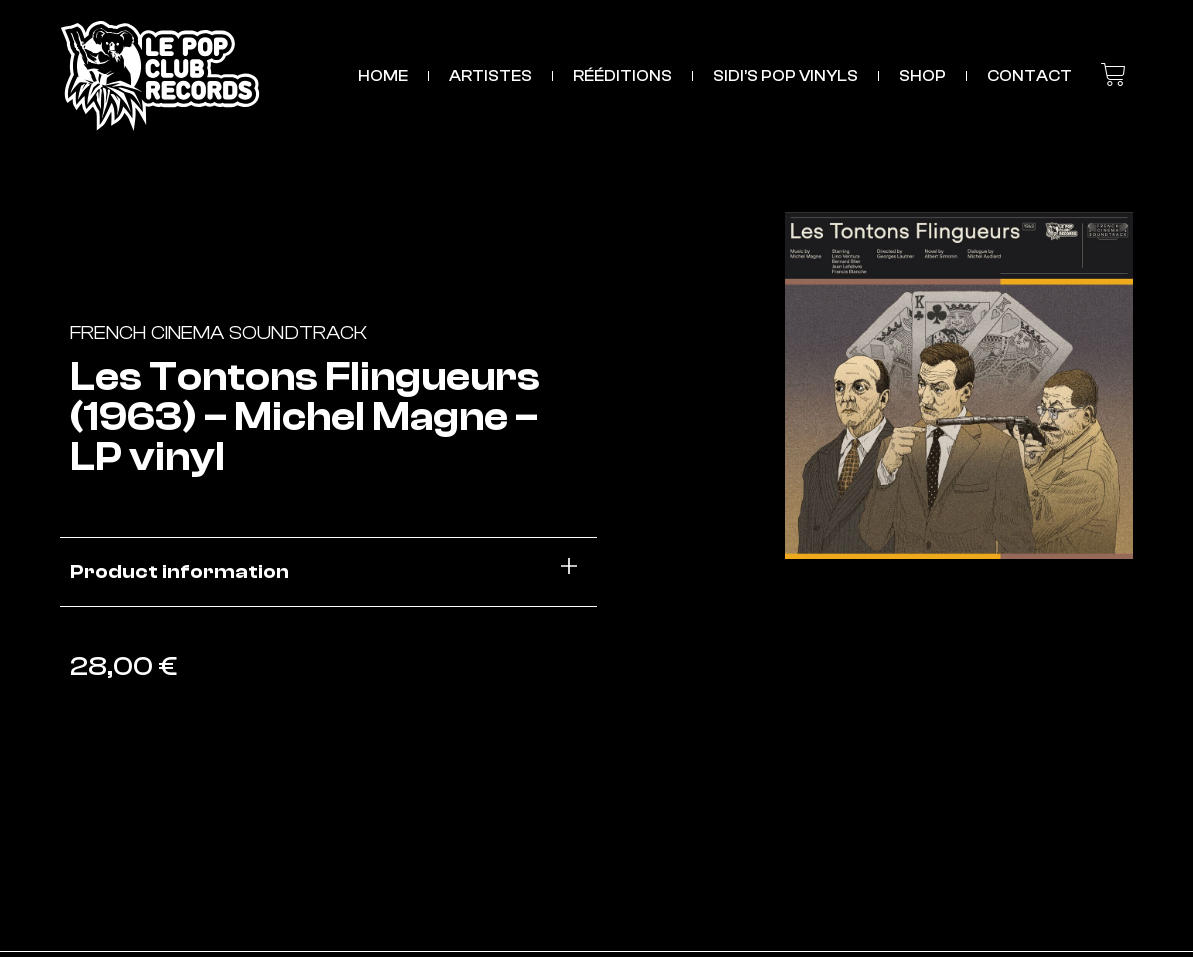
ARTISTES (490, 76)
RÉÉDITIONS (622, 76)
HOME (383, 76)
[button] (328, 572)
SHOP (922, 76)
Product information (179, 571)
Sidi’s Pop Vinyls (785, 76)
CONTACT (1029, 76)
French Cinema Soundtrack (218, 332)
